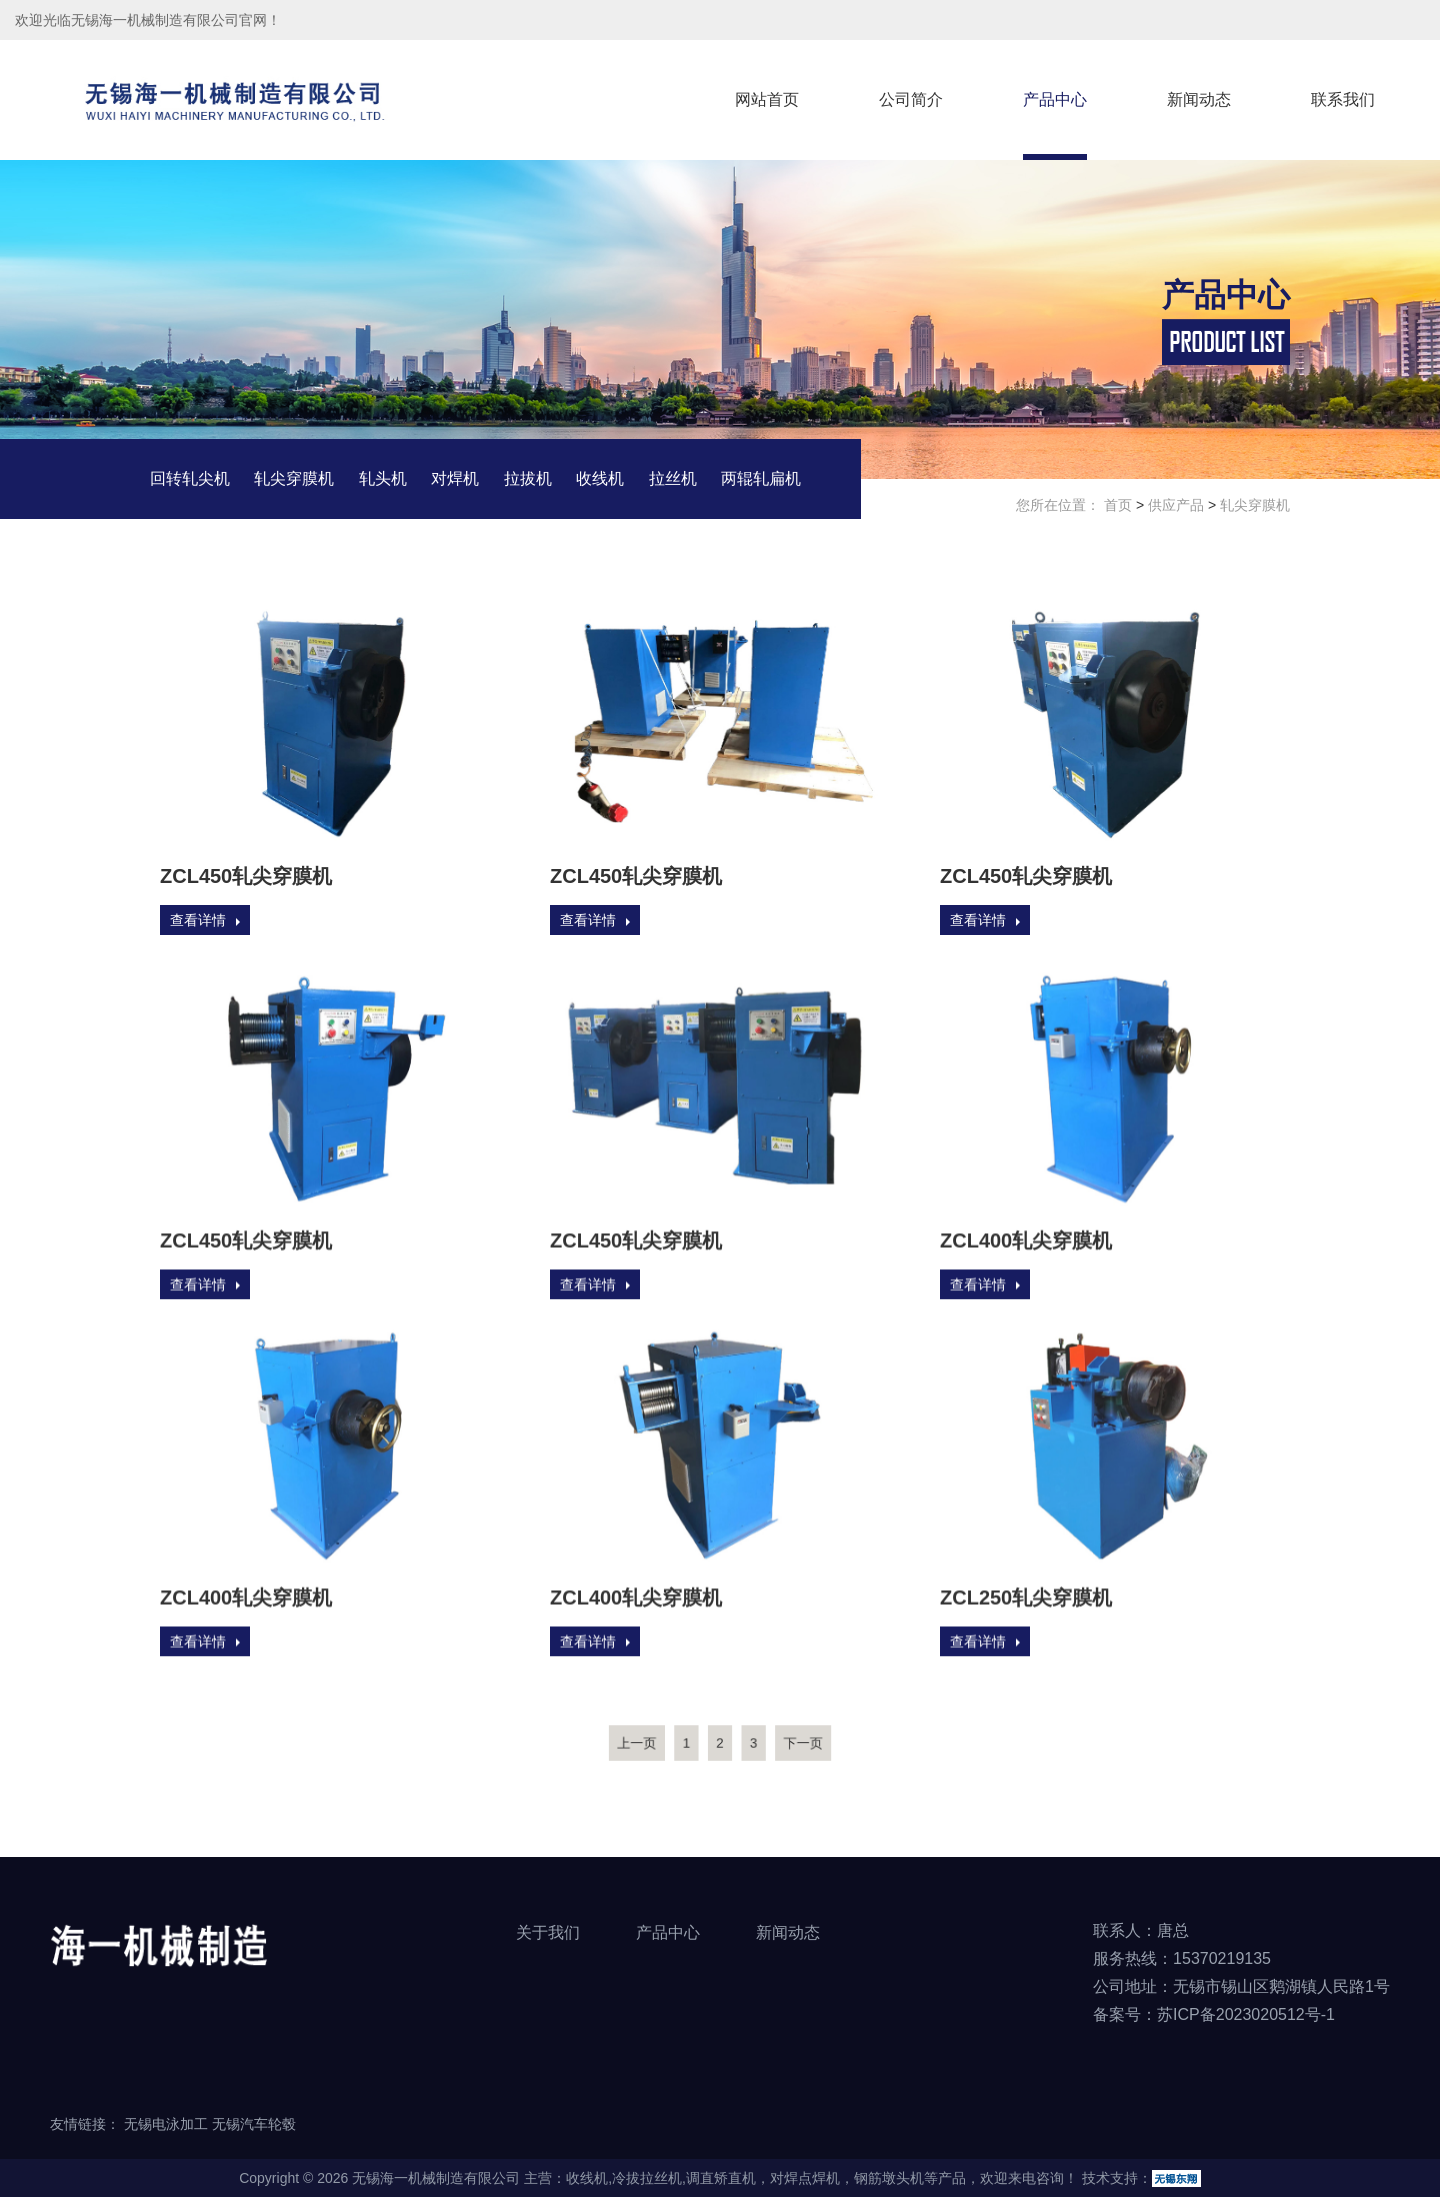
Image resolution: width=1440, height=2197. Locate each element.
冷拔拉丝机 (647, 2178)
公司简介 (911, 99)
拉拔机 (528, 479)
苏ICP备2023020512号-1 (1246, 2014)
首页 (1118, 506)
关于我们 (548, 1932)
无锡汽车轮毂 (254, 2124)
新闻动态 (1199, 99)
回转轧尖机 (190, 479)
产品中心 (1055, 99)
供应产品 (1176, 506)
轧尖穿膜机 (294, 479)
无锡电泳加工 (166, 2124)
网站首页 (767, 99)
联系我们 (1343, 99)
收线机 (600, 479)
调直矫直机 (721, 2178)
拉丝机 (673, 479)
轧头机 (383, 479)
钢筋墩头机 (889, 2178)
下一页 (776, 1742)
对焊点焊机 (805, 2178)
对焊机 (455, 479)
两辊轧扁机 (761, 479)
